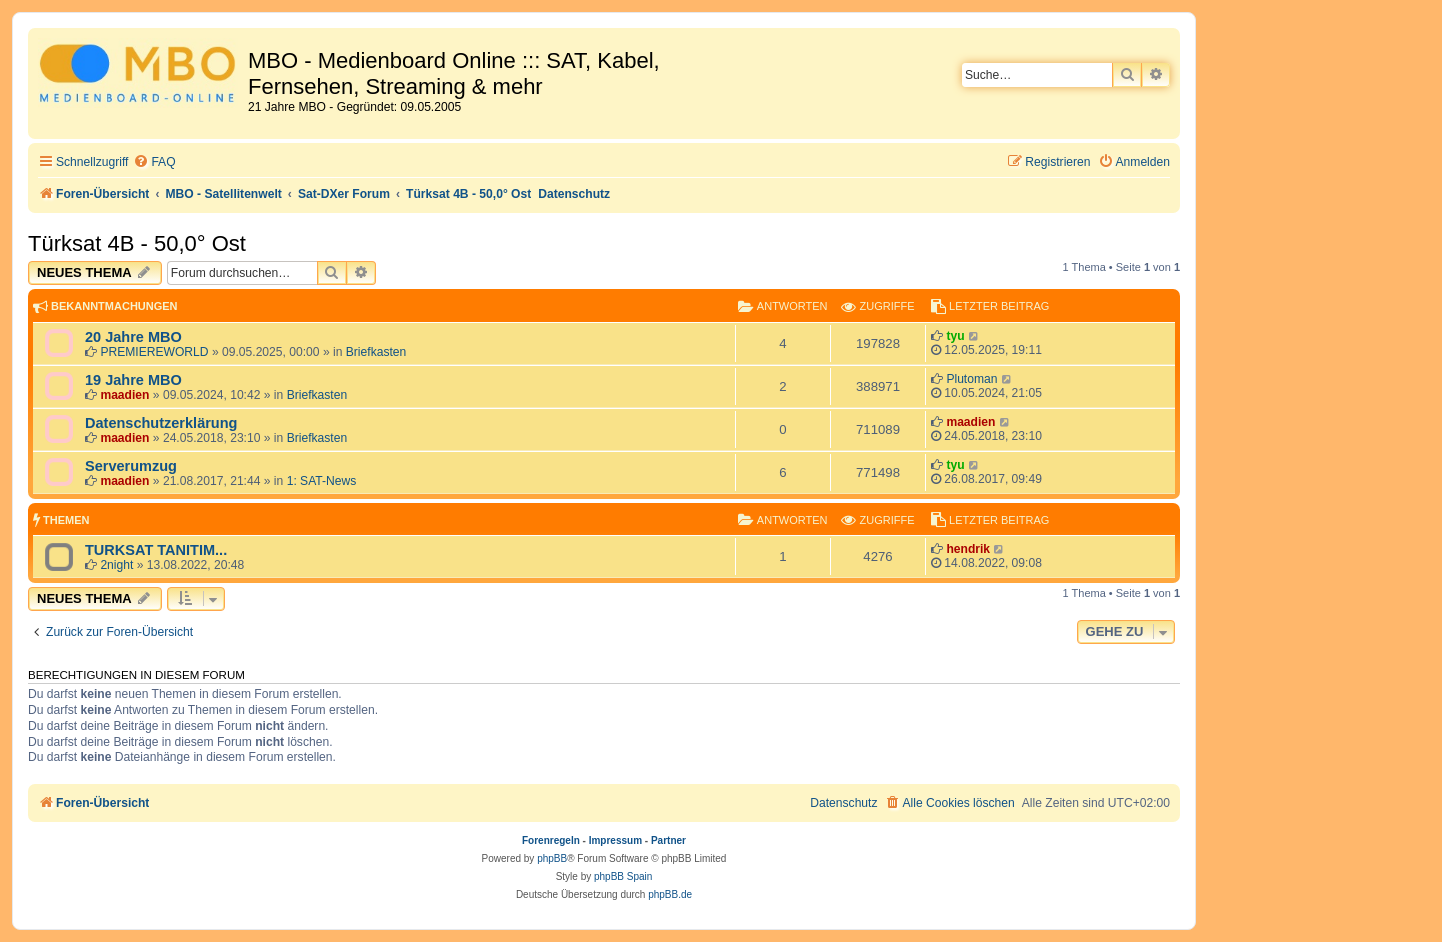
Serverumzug (131, 466)
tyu (955, 336)
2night (116, 565)
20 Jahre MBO (133, 337)
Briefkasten (376, 352)
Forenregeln (551, 840)
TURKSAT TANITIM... (156, 550)
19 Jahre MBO (133, 380)
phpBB (552, 858)
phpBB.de (670, 894)
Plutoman (971, 379)
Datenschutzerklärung (161, 423)
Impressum (615, 840)
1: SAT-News (322, 481)
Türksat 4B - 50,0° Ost (137, 243)
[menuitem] (154, 162)
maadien (124, 395)
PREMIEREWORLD (154, 352)
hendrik (968, 549)
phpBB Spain (623, 876)
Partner (668, 840)
